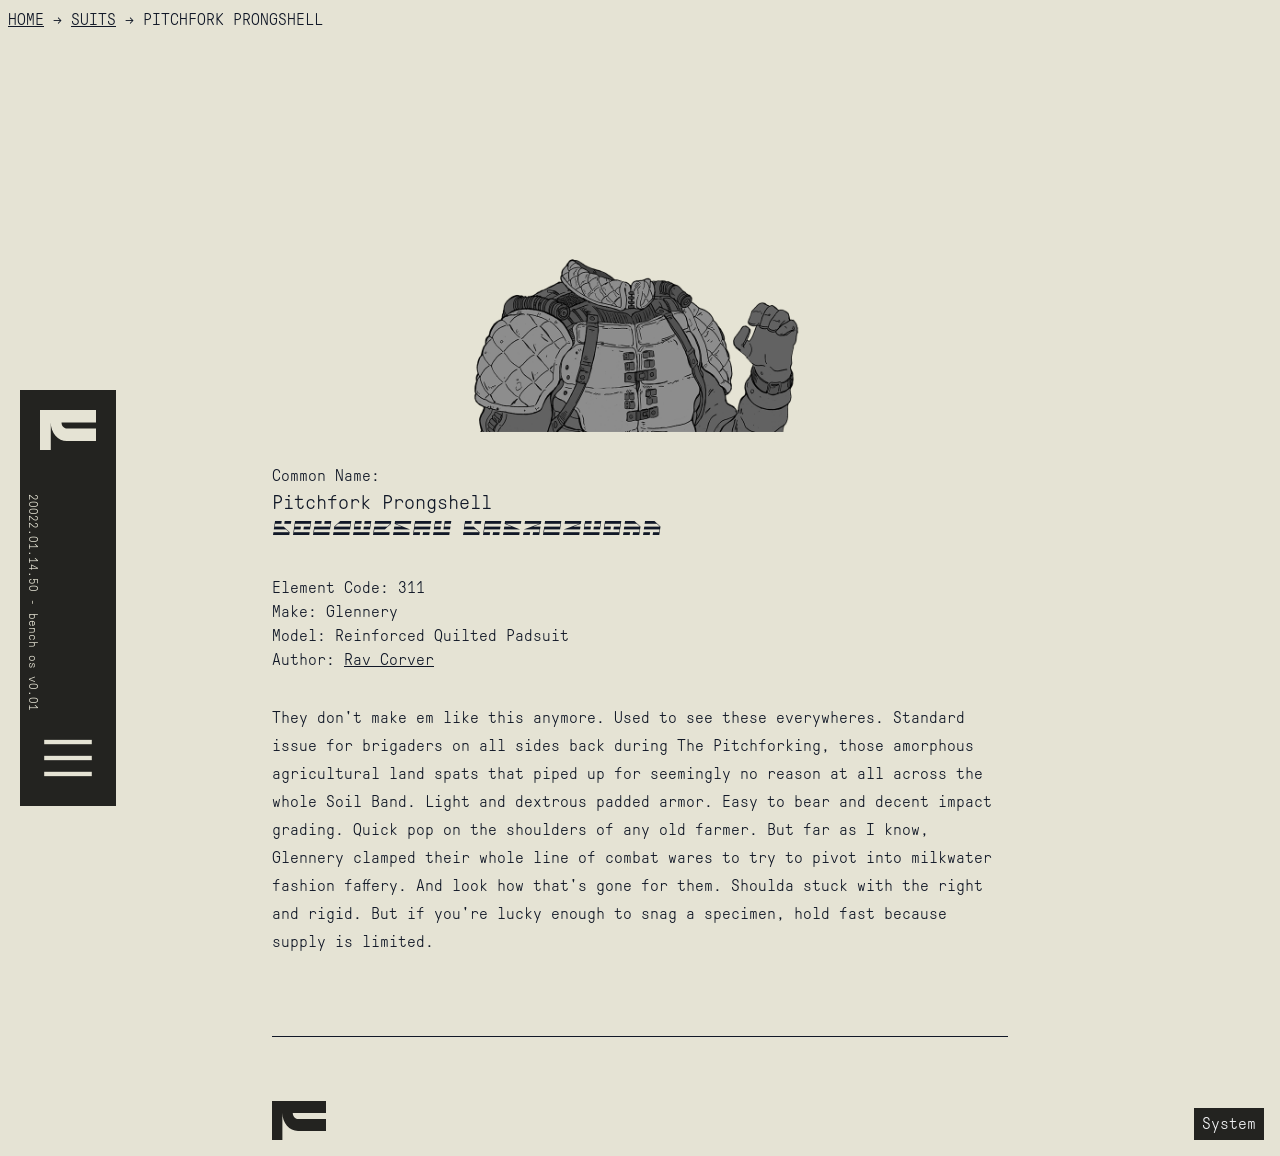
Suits (93, 19)
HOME (26, 19)
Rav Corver (389, 659)
